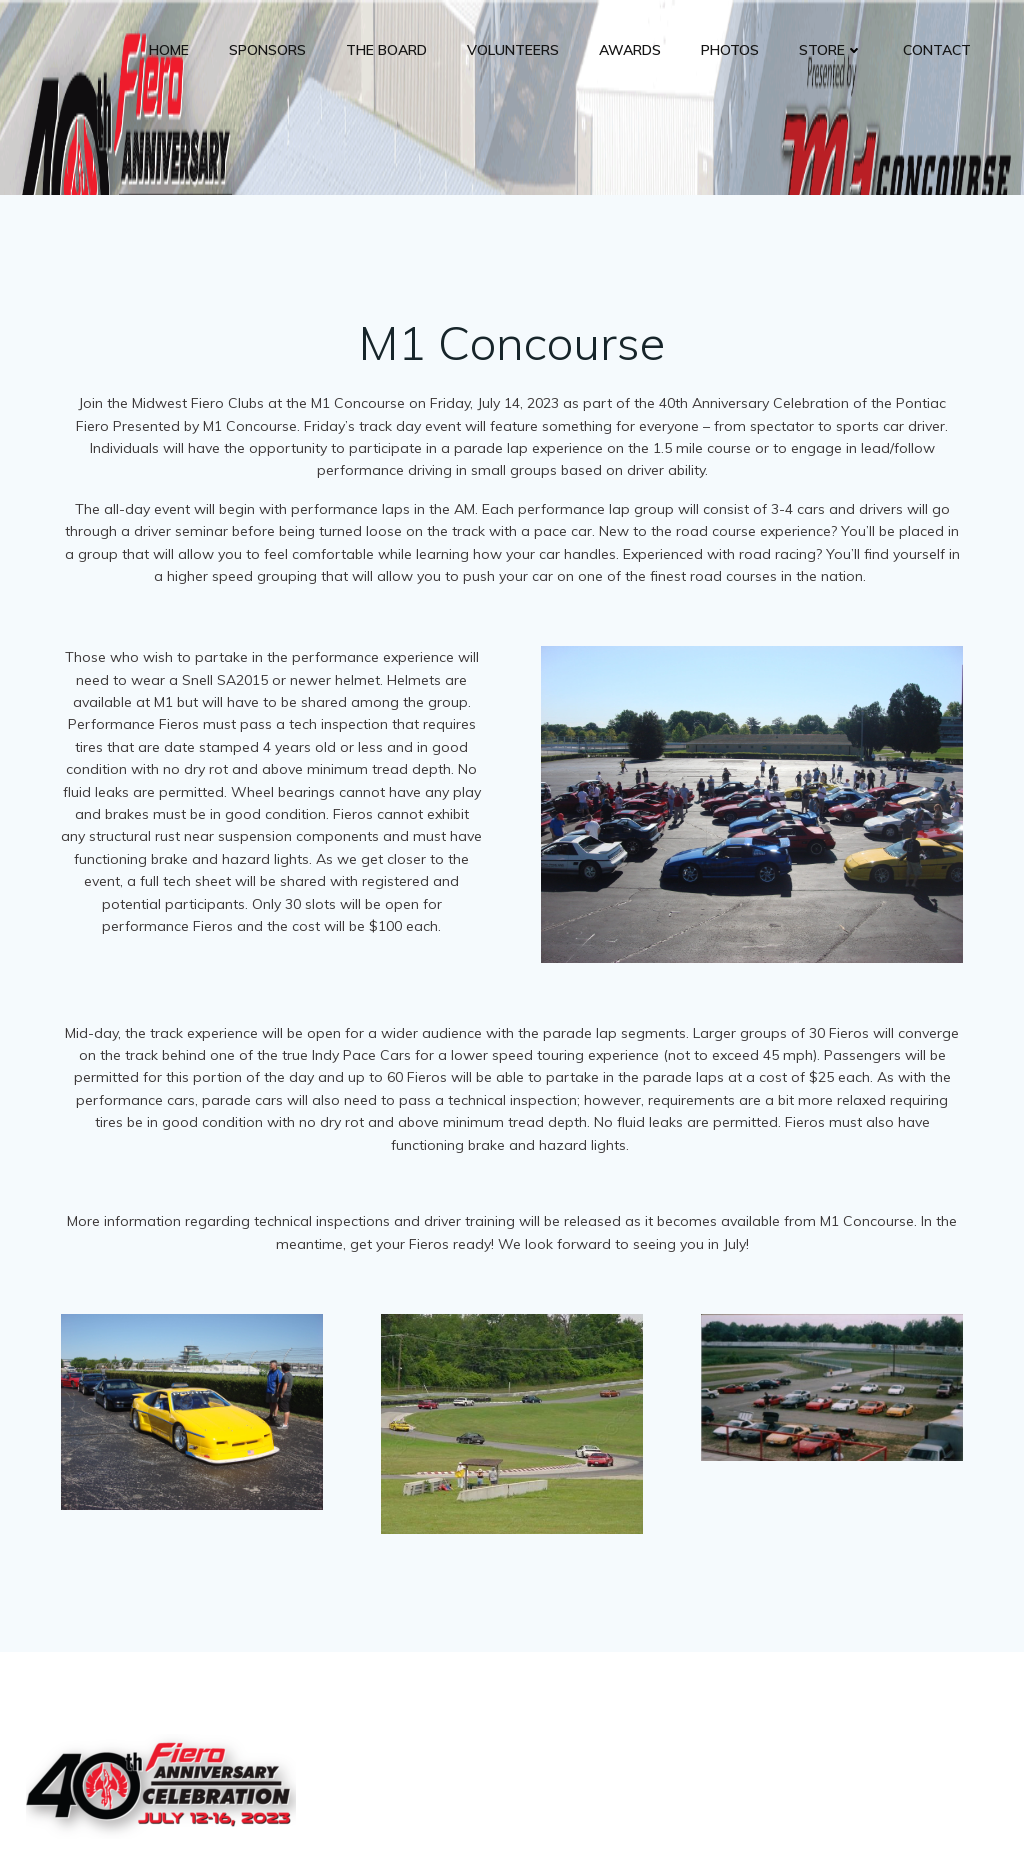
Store (832, 50)
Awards (631, 50)
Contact (938, 50)
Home (170, 50)
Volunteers (514, 50)
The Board (387, 50)
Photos (731, 50)
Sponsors (268, 50)
